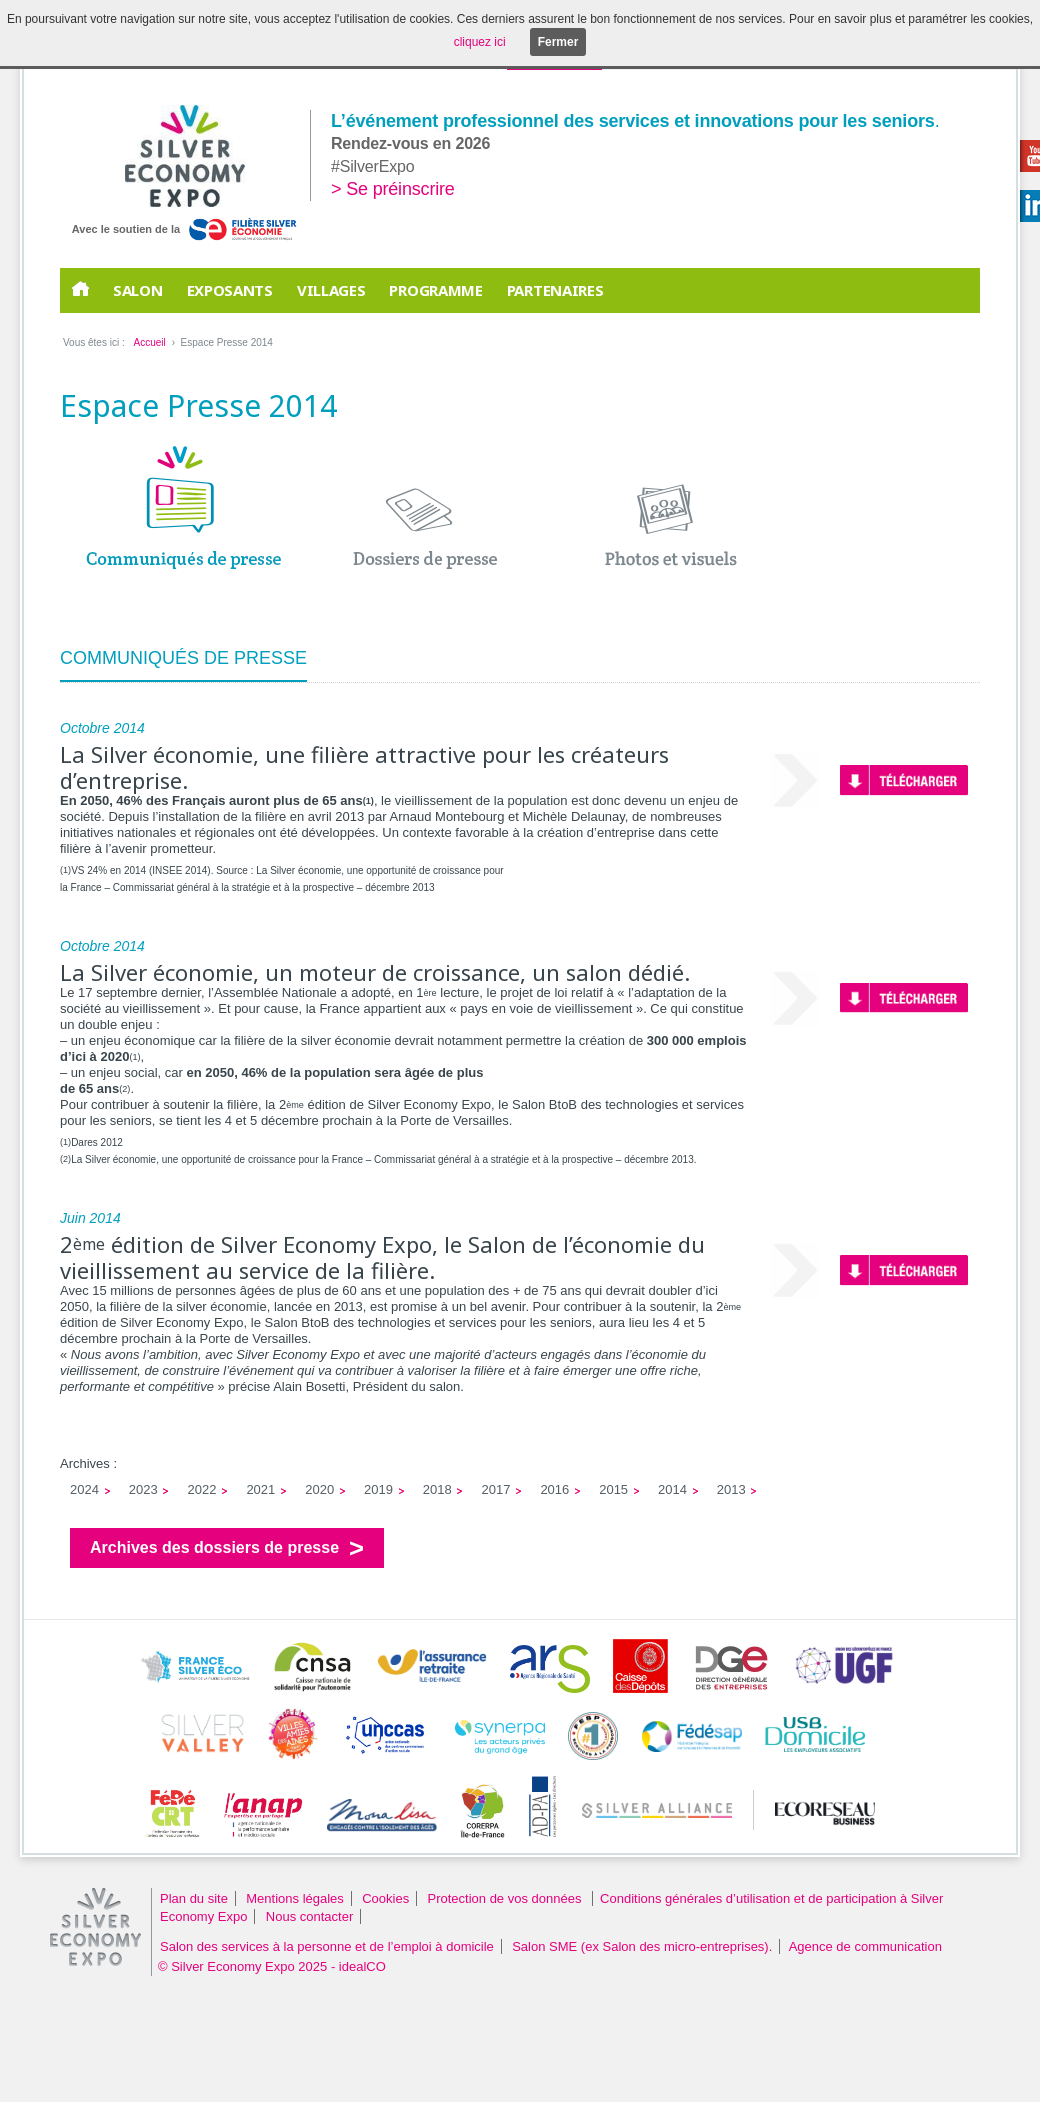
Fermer (558, 42)
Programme (435, 290)
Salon (138, 290)
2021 (260, 1489)
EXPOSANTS (230, 290)
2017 (496, 1489)
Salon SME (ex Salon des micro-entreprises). (642, 1946)
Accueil (149, 342)
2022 (202, 1489)
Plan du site (194, 1898)
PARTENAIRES (555, 290)
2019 (378, 1489)
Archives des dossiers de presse (214, 1547)
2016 (554, 1489)
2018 (437, 1489)
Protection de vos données (507, 1898)
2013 (731, 1489)
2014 (672, 1489)
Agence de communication (865, 1946)
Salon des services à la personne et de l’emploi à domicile (327, 1946)
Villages (331, 290)
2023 (143, 1489)
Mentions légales (295, 1898)
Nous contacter (309, 1916)
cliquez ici (480, 42)
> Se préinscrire (393, 189)
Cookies (385, 1898)
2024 (84, 1489)
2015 (613, 1489)
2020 (319, 1489)
